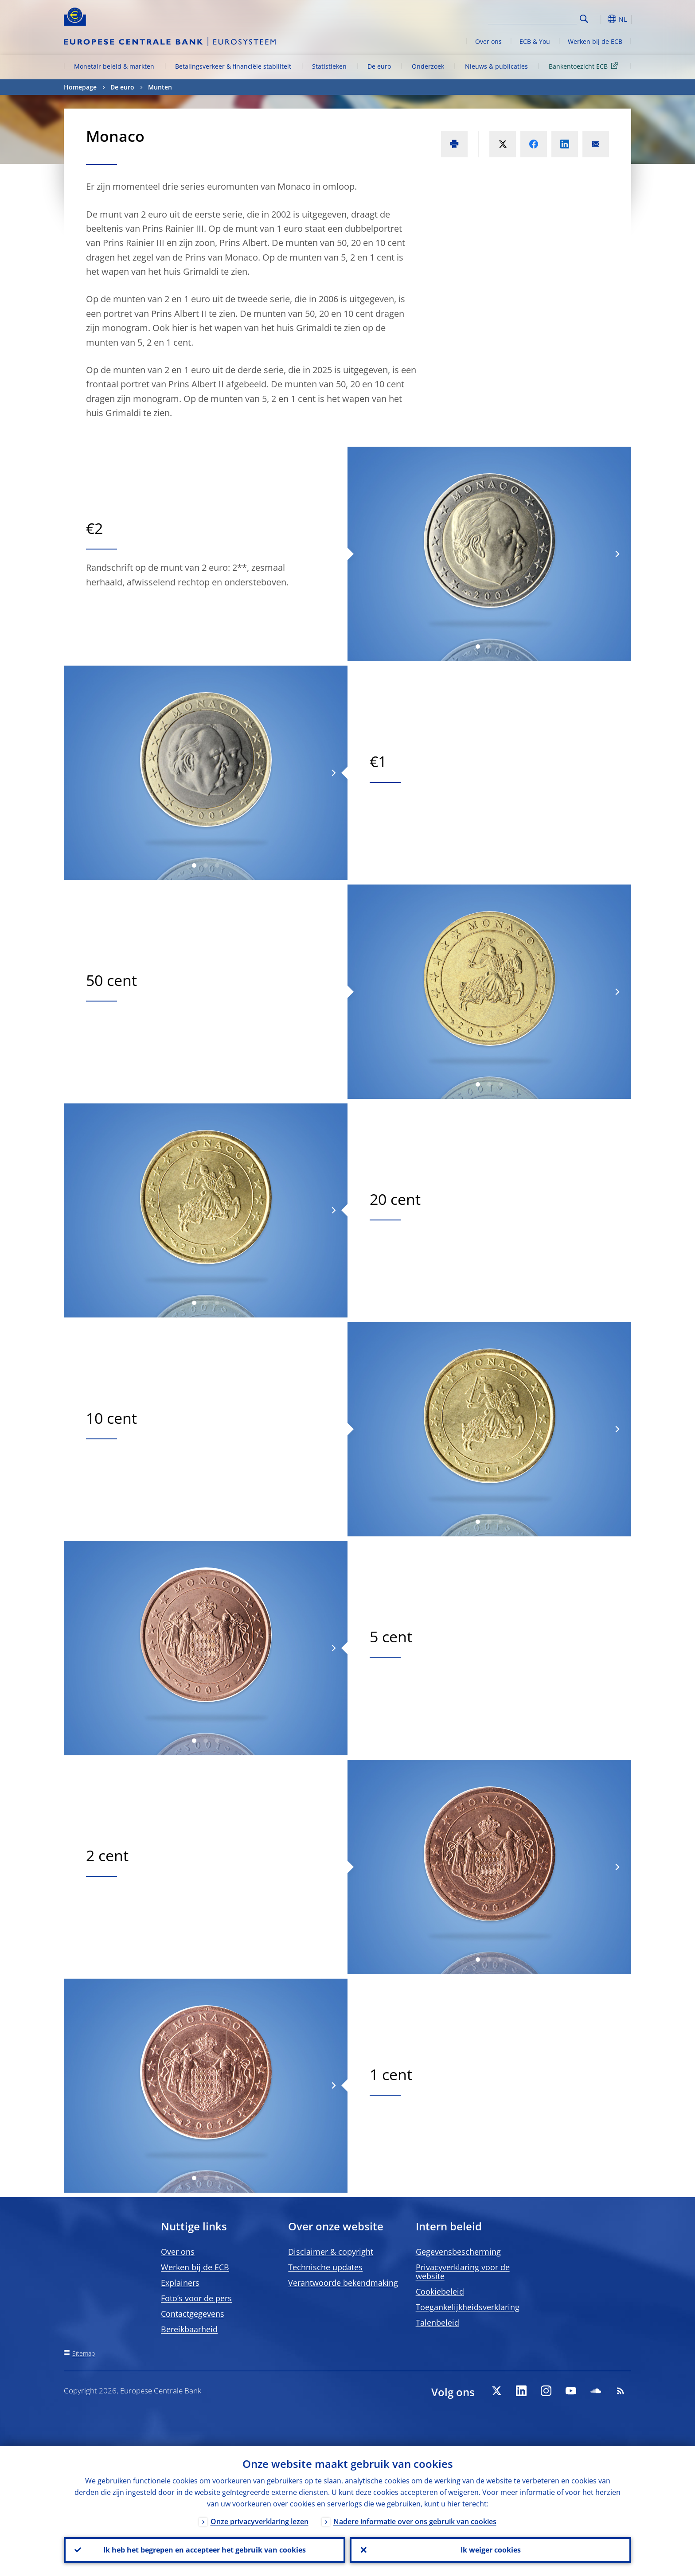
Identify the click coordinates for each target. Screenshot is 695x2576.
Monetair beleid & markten (114, 66)
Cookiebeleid (440, 2291)
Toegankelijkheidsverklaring (467, 2307)
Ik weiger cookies (491, 2550)
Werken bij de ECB (595, 41)
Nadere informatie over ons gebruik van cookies (414, 2521)
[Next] (616, 554)
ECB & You (534, 41)
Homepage (80, 87)
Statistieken (329, 66)
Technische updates (325, 2267)
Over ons (488, 41)
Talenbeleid (437, 2322)
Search (584, 19)
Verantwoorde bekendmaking (343, 2282)
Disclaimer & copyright (330, 2251)
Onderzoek (428, 66)
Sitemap (83, 2353)
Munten (160, 87)
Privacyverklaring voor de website (463, 2271)
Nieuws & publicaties (496, 66)
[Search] (532, 17)
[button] (600, 19)
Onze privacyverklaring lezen (259, 2521)
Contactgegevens (192, 2313)
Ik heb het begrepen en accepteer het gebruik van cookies (204, 2550)
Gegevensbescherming (458, 2251)
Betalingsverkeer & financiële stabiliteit (233, 66)
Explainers (180, 2282)
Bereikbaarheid (189, 2329)
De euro (379, 66)
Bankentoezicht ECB (585, 65)
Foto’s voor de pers (196, 2298)
